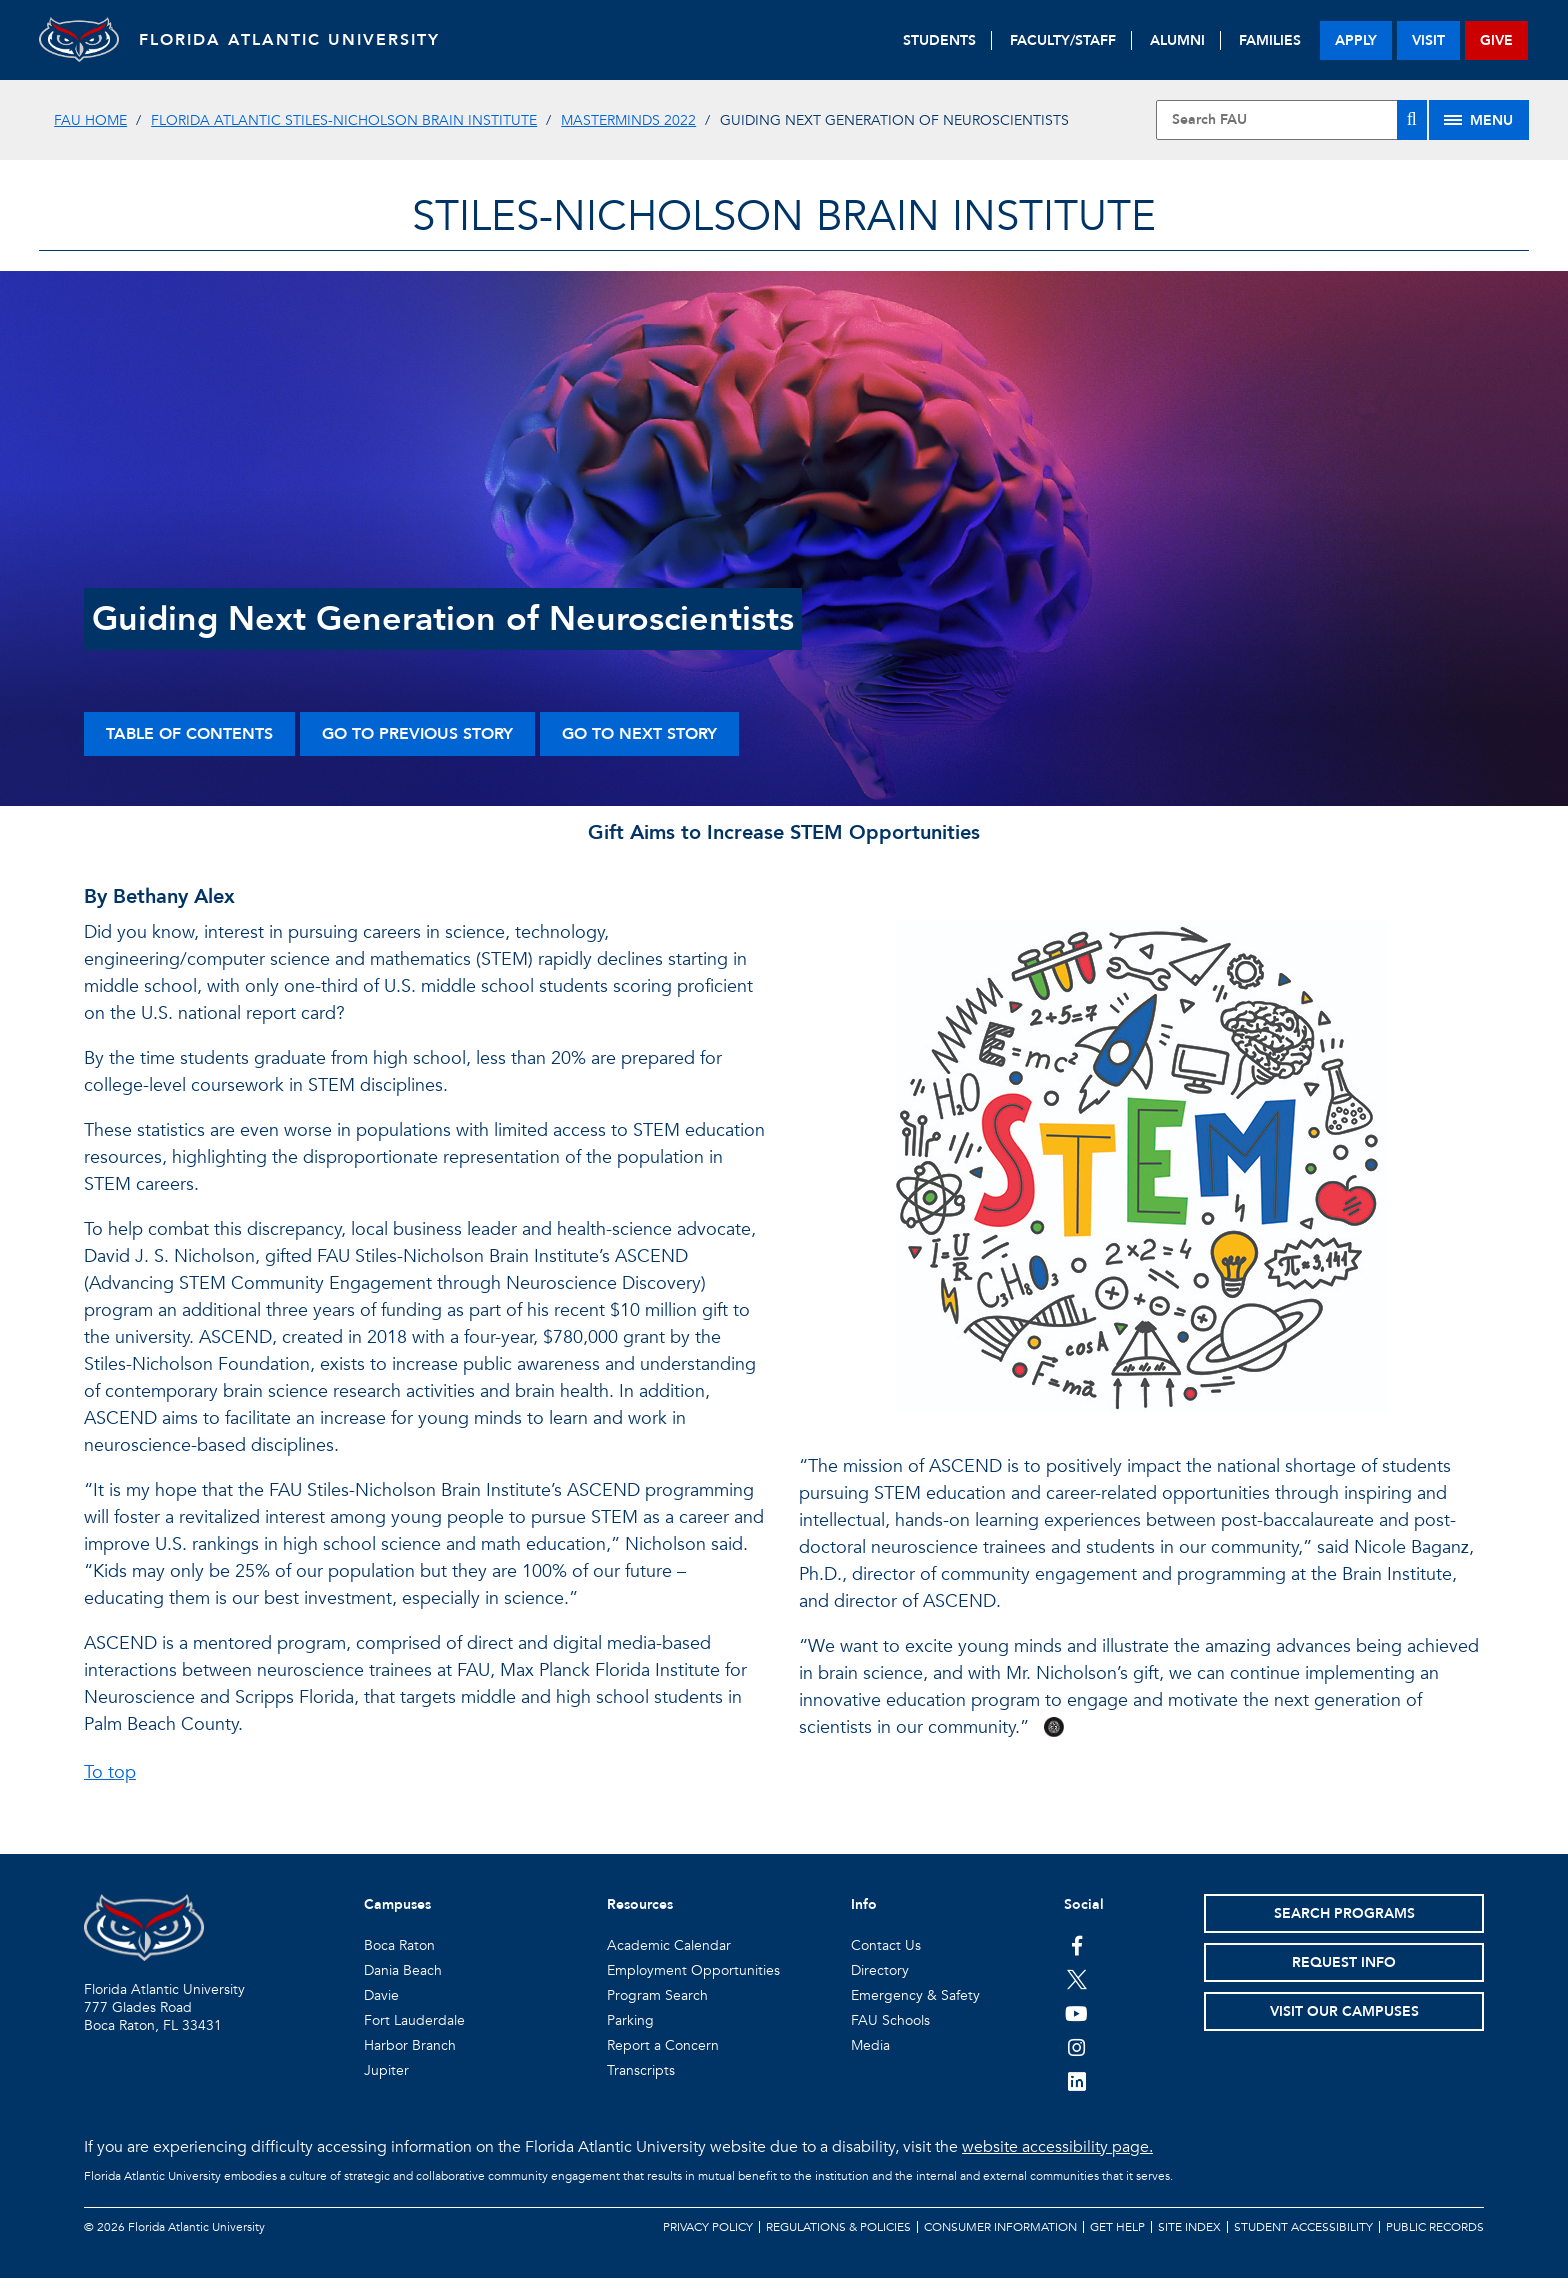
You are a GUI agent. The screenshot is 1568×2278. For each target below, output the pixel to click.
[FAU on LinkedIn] (1076, 2081)
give (1496, 40)
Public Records (1435, 2227)
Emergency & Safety (915, 1995)
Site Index (1189, 2227)
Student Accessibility (1303, 2227)
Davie (381, 1995)
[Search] (1412, 120)
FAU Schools (890, 2020)
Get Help (1117, 2227)
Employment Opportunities (693, 1970)
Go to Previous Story (417, 734)
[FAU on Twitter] (1076, 1979)
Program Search (657, 1995)
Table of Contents (189, 734)
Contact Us (886, 1945)
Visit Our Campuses (1344, 2011)
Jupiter (386, 2070)
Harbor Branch (410, 2045)
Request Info (1344, 1962)
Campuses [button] (397, 1904)
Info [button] (864, 1904)
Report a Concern (663, 2045)
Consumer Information (1000, 2227)
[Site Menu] (1479, 120)
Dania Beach (403, 1970)
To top (110, 1772)
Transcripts (641, 2070)
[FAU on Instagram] (1076, 2047)
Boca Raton (399, 1945)
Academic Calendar (669, 1945)
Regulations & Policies (838, 2227)
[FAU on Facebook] (1076, 1945)
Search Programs (1344, 1913)
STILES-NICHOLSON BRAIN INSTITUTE (784, 216)
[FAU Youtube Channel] (1076, 2013)
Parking (630, 2020)
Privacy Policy (708, 2227)
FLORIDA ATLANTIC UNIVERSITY (289, 40)
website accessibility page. (1057, 2147)
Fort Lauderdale (414, 2020)
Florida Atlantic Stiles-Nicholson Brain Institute (344, 120)
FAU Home (90, 120)
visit (1428, 40)
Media (870, 2045)
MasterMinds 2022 (628, 120)
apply (1356, 40)
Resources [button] (640, 1904)
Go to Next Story (639, 734)
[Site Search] (1291, 120)
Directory (880, 1970)
